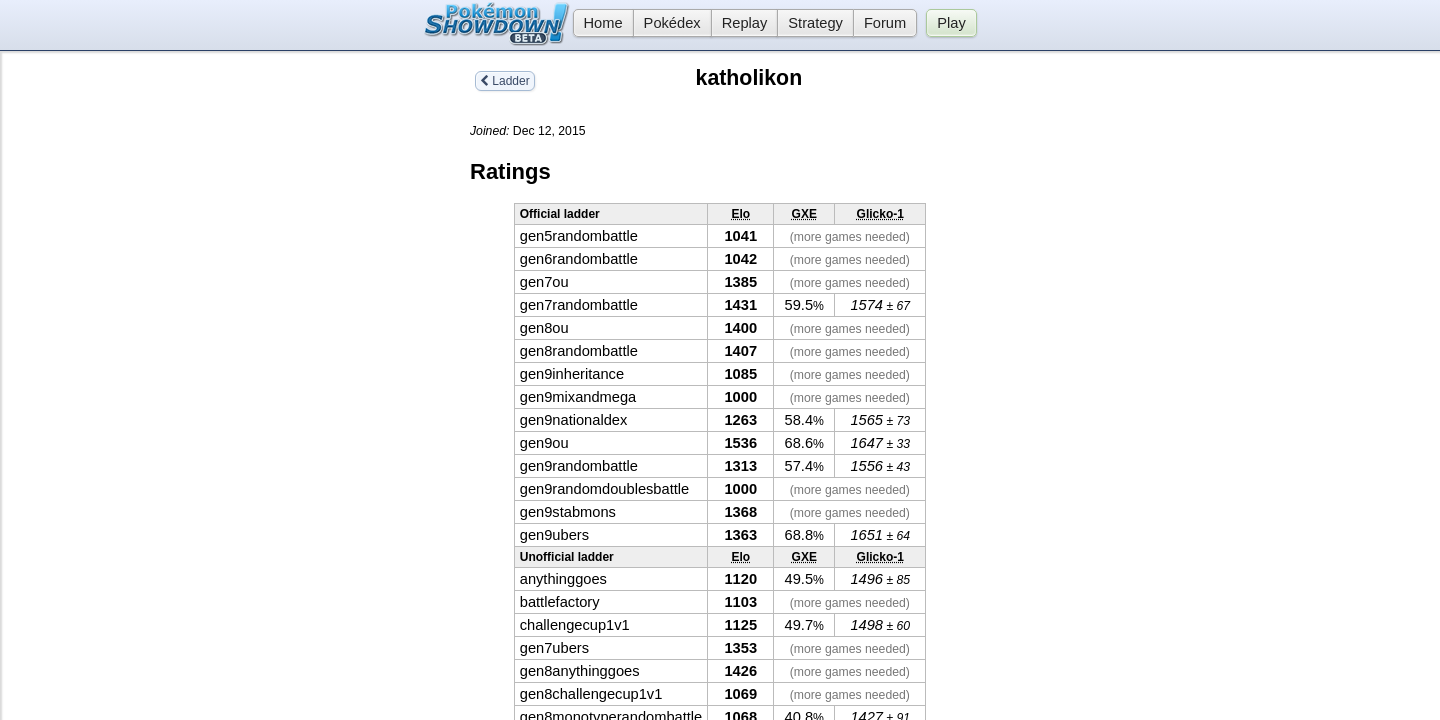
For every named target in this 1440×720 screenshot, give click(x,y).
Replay (745, 23)
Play (951, 23)
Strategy (815, 23)
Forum (885, 23)
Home (598, 23)
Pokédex (672, 23)
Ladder (505, 81)
